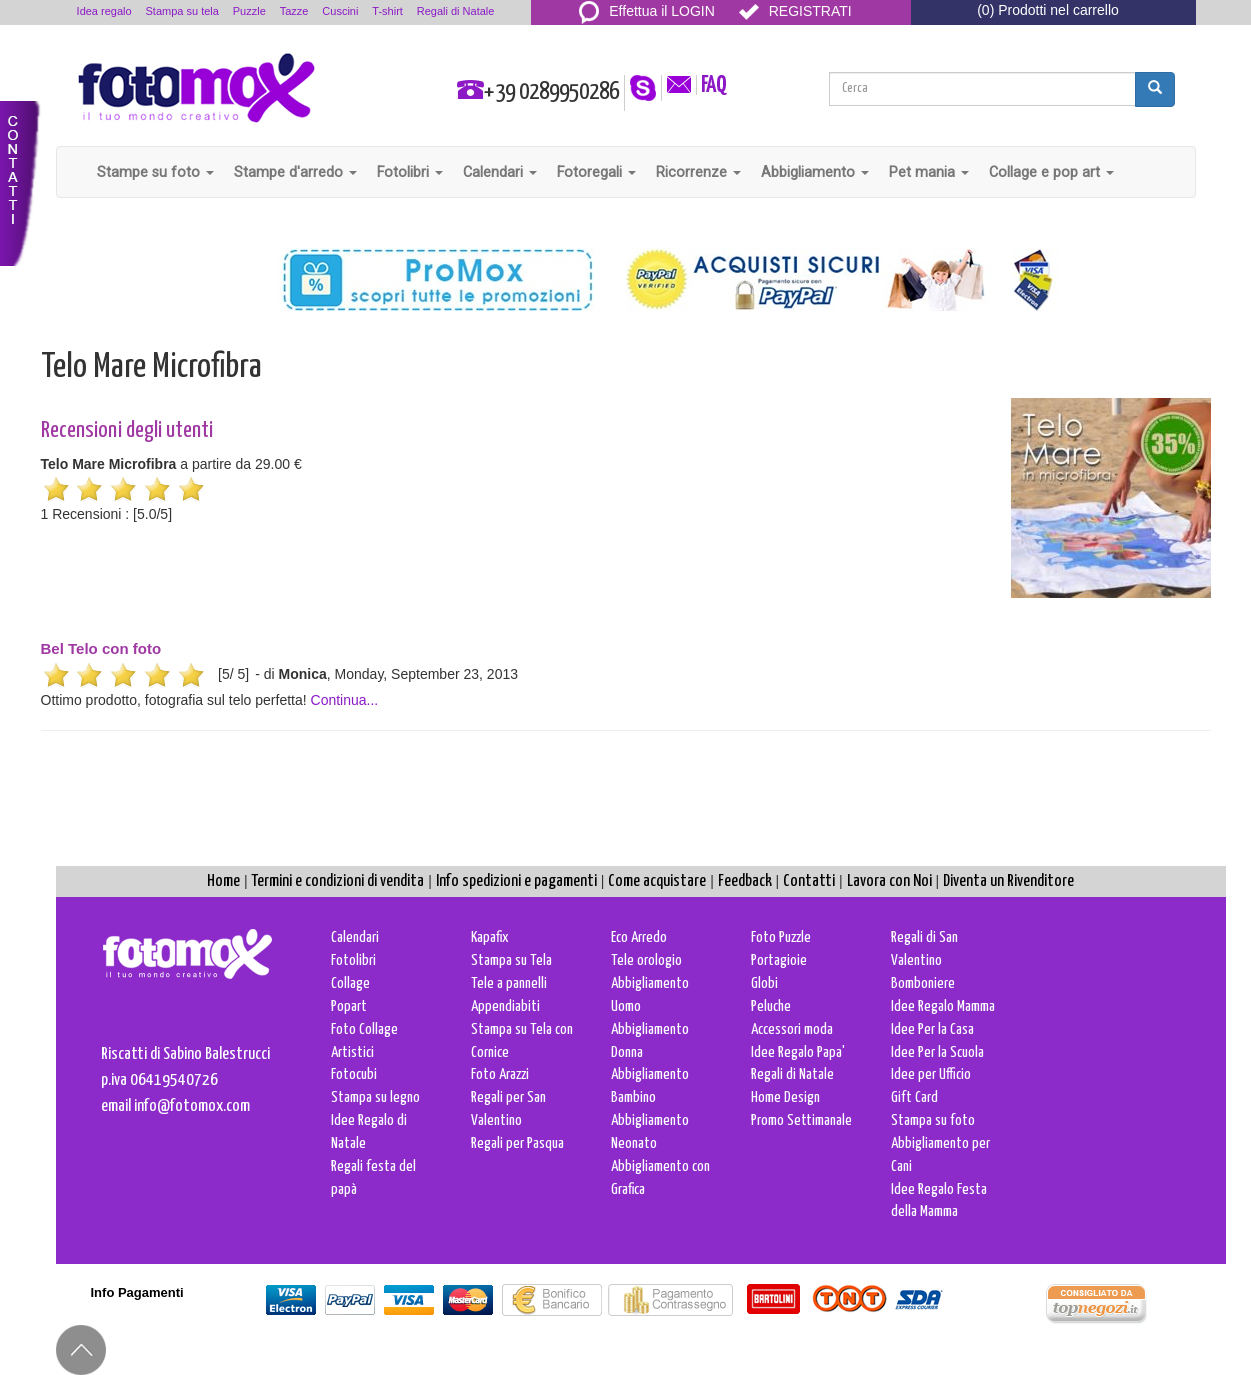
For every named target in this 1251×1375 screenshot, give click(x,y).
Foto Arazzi (500, 1074)
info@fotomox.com (192, 1106)
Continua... (345, 700)
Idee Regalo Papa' (798, 1052)
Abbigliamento (815, 172)
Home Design (785, 1097)
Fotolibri (410, 172)
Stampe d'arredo (295, 172)
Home (223, 881)
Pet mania (929, 172)
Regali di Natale (456, 11)
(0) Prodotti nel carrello (1048, 10)
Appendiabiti (505, 1006)
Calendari (500, 172)
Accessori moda (792, 1029)
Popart (349, 1006)
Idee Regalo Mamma (943, 1006)
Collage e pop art (1051, 172)
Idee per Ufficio (931, 1074)
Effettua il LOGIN (647, 11)
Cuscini (340, 11)
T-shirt (387, 11)
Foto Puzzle (781, 937)
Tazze (294, 11)
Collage (350, 983)
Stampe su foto (155, 172)
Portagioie (779, 960)
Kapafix (490, 937)
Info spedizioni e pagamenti (516, 881)
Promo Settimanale (801, 1120)
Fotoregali (596, 172)
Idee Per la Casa (932, 1029)
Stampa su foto (933, 1120)
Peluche (771, 1006)
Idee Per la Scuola (937, 1052)
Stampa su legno (375, 1097)
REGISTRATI (795, 11)
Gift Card (914, 1097)
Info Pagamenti (137, 1292)
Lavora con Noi (889, 881)
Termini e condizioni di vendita (337, 881)
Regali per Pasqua (517, 1143)
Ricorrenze (698, 172)
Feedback (745, 881)
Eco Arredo (639, 937)
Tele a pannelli (509, 983)
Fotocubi (354, 1074)
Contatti (809, 881)
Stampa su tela (182, 11)
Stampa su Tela (511, 960)
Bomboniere (923, 983)
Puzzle (249, 11)
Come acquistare (657, 881)
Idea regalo (104, 11)
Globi (764, 983)
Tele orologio (646, 960)
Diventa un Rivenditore (1008, 881)
